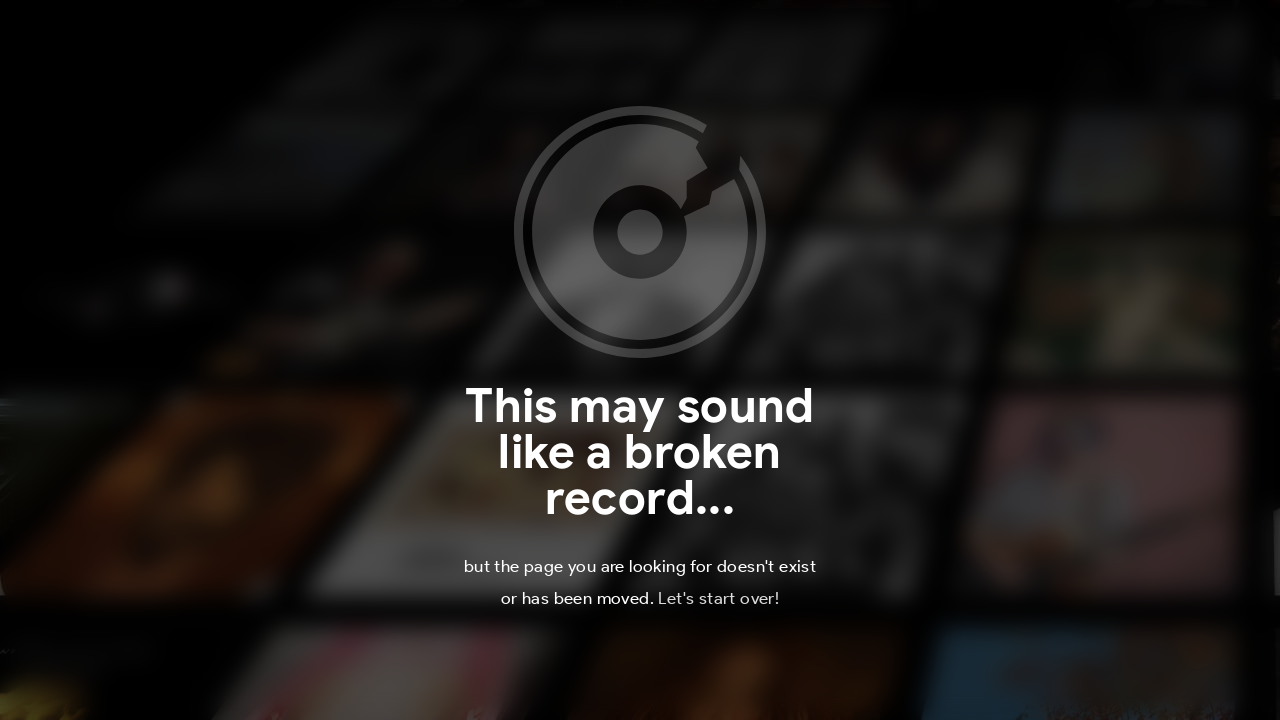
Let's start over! (718, 598)
